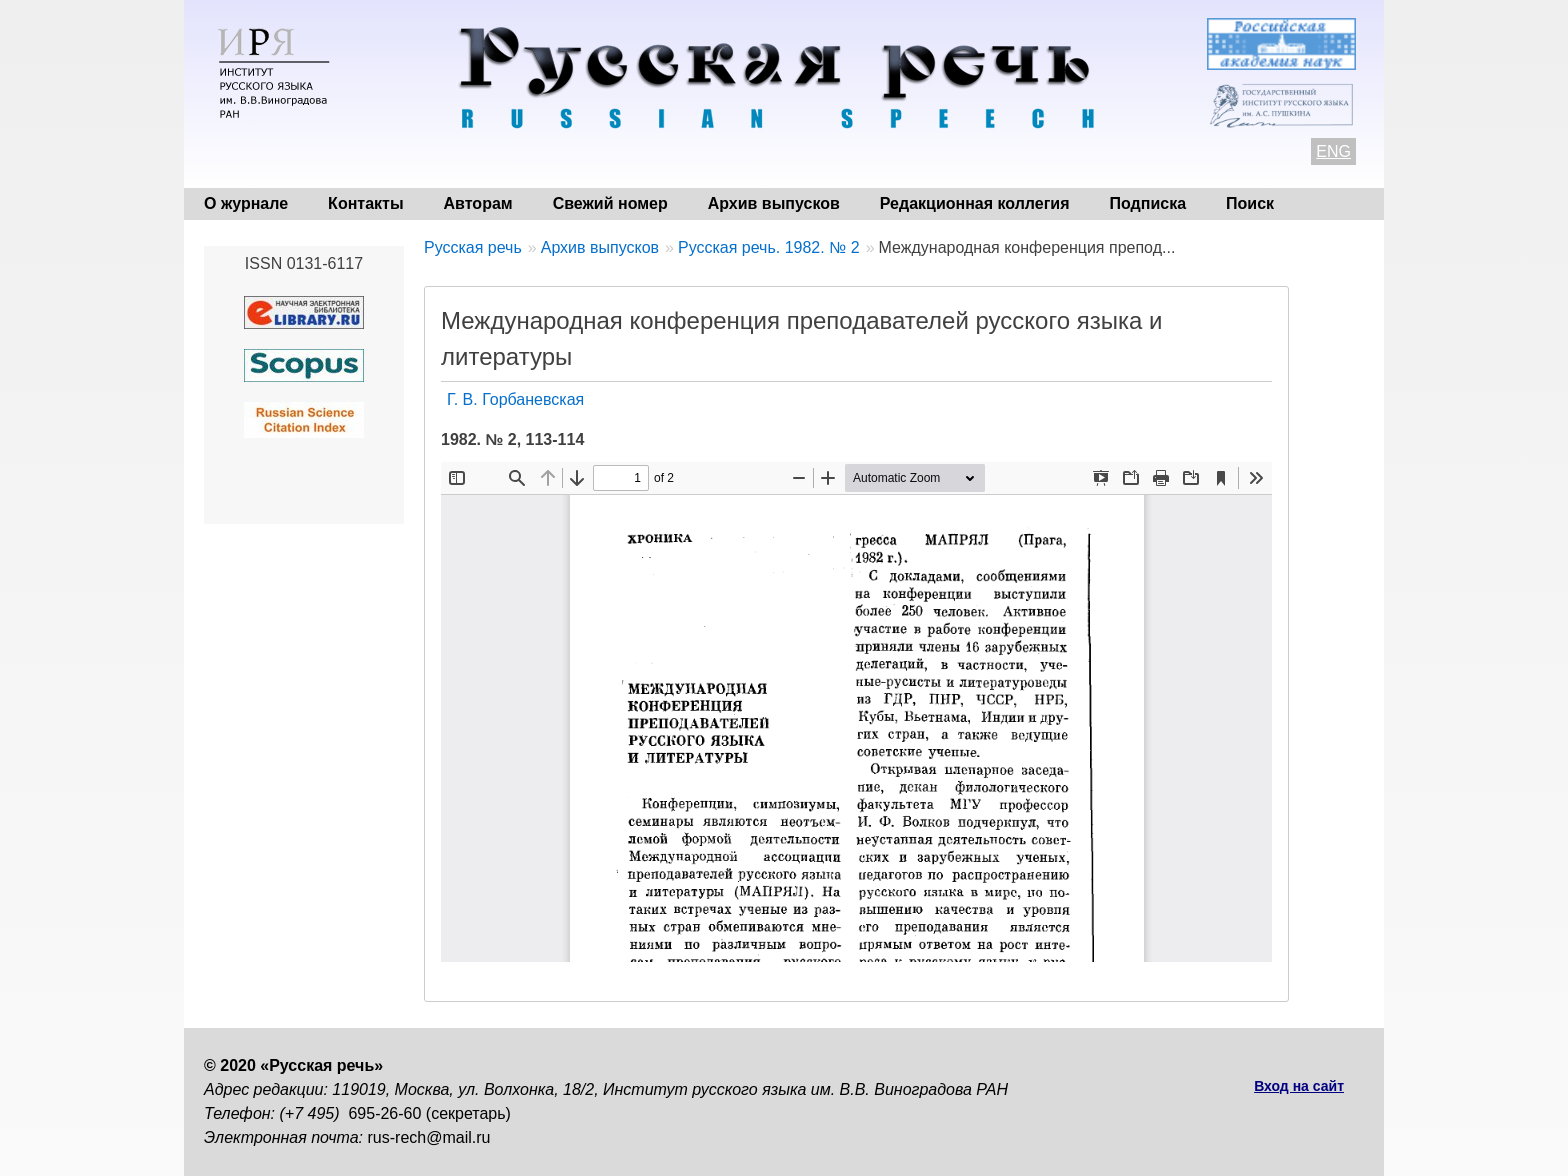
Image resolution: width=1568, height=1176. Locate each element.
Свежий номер (610, 203)
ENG (1333, 151)
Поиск (1250, 203)
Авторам (478, 203)
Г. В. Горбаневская (515, 399)
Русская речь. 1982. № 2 (769, 247)
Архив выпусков (774, 203)
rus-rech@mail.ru (429, 1137)
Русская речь (473, 247)
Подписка (1148, 203)
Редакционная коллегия (975, 203)
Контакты (365, 203)
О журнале (246, 203)
